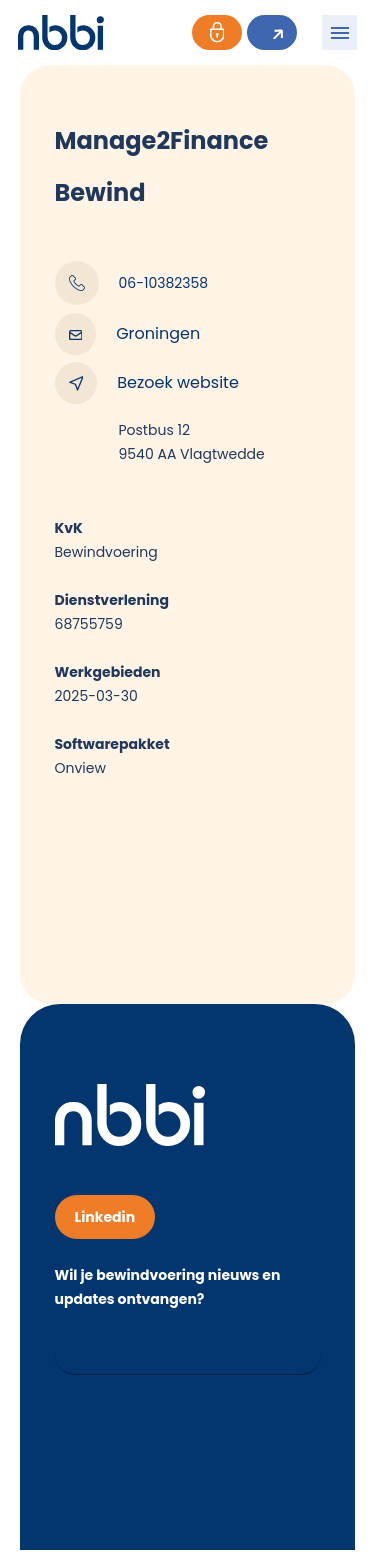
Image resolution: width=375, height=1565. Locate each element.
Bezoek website (147, 383)
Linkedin (105, 1217)
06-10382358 (132, 283)
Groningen (128, 334)
